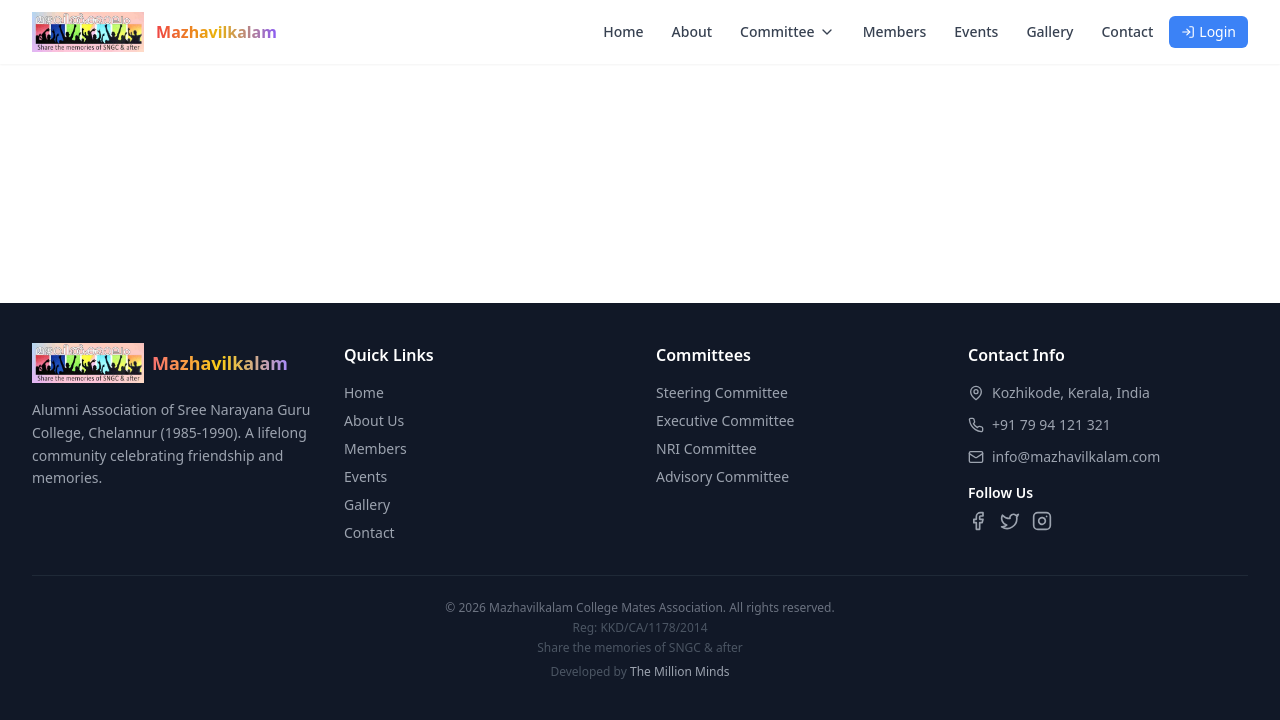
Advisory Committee (722, 476)
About (692, 31)
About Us (374, 420)
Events (976, 31)
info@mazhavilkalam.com (1076, 456)
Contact (1127, 31)
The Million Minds (680, 671)
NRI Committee (706, 448)
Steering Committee (722, 392)
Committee (787, 31)
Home (623, 31)
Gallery (1049, 31)
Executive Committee (725, 420)
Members (895, 31)
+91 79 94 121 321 (1051, 424)
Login (1208, 31)
